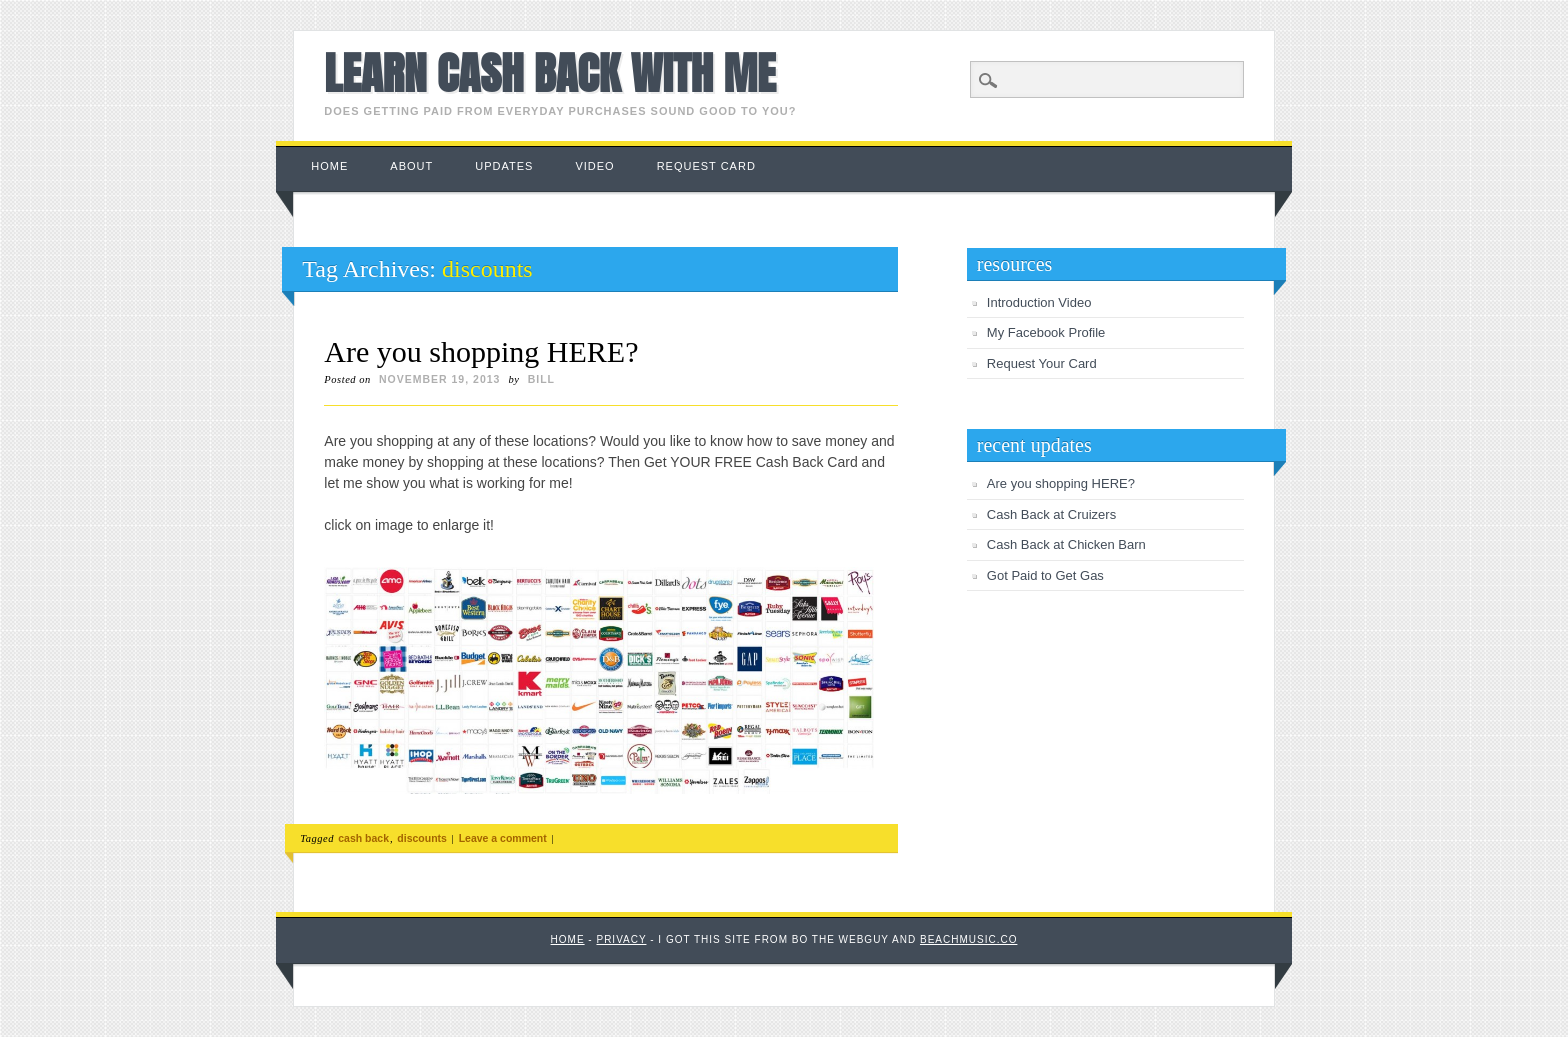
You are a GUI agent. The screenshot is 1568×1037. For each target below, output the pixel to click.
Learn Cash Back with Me (549, 73)
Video (594, 166)
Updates (504, 166)
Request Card (706, 166)
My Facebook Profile (1046, 332)
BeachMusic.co (968, 939)
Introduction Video (1039, 302)
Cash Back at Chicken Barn (1066, 544)
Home (329, 166)
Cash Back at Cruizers (1051, 514)
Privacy (621, 939)
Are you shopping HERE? (481, 351)
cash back (363, 838)
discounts (422, 838)
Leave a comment (503, 838)
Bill (541, 379)
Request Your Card (1042, 363)
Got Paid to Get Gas (1045, 575)
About (411, 166)
